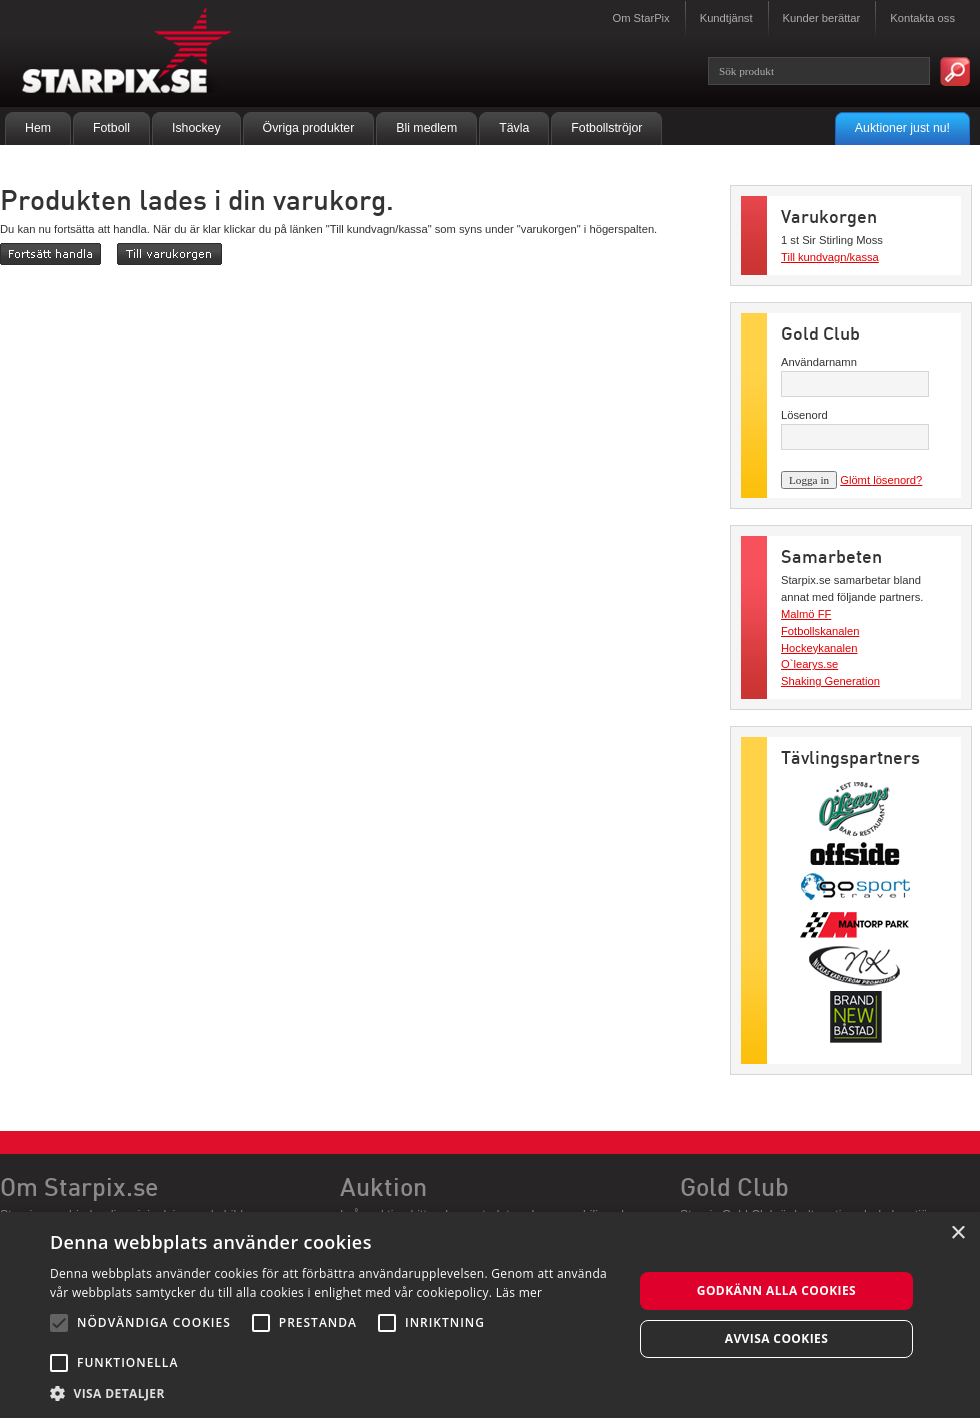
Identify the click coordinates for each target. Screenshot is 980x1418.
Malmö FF (806, 614)
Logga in (809, 480)
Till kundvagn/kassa (830, 257)
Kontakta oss (922, 18)
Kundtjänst (726, 18)
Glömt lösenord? (881, 480)
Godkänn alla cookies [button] (776, 1290)
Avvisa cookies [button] (776, 1338)
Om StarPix (640, 18)
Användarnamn (819, 362)
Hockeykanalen (819, 648)
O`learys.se (809, 664)
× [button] (957, 1233)
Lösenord (804, 415)
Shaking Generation (830, 681)
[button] (333, 1393)
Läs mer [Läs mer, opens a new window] (519, 1292)
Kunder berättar (822, 18)
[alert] (490, 1315)
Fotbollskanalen (820, 631)
